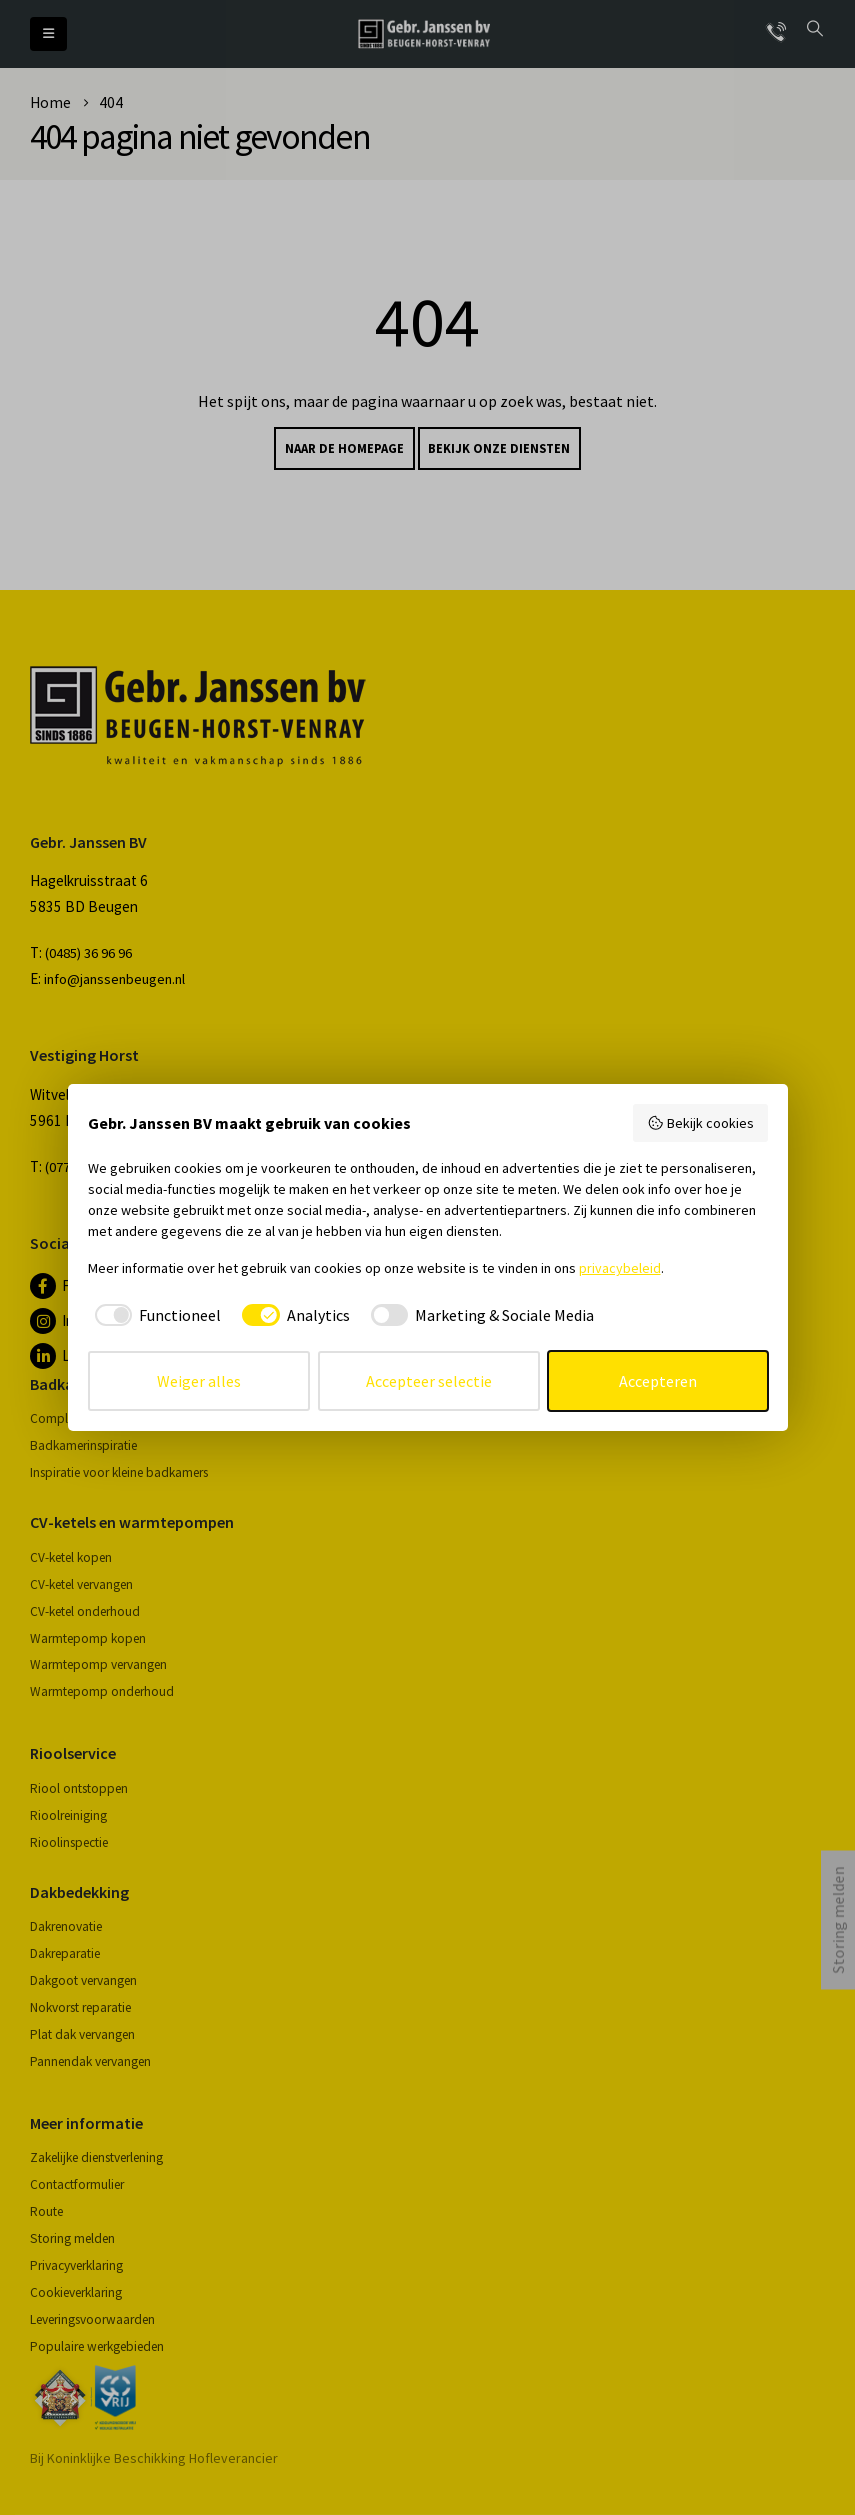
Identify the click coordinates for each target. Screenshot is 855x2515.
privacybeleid (620, 1268)
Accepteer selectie (429, 1381)
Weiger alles (199, 1381)
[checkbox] (155, 1315)
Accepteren (658, 1381)
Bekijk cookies (700, 1123)
